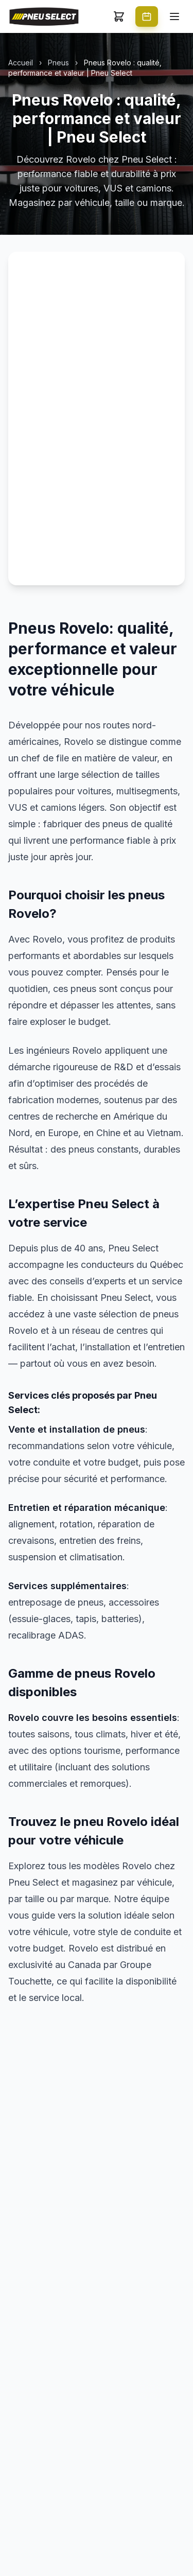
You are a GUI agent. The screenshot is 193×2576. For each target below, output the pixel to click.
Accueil (20, 62)
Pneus (58, 62)
